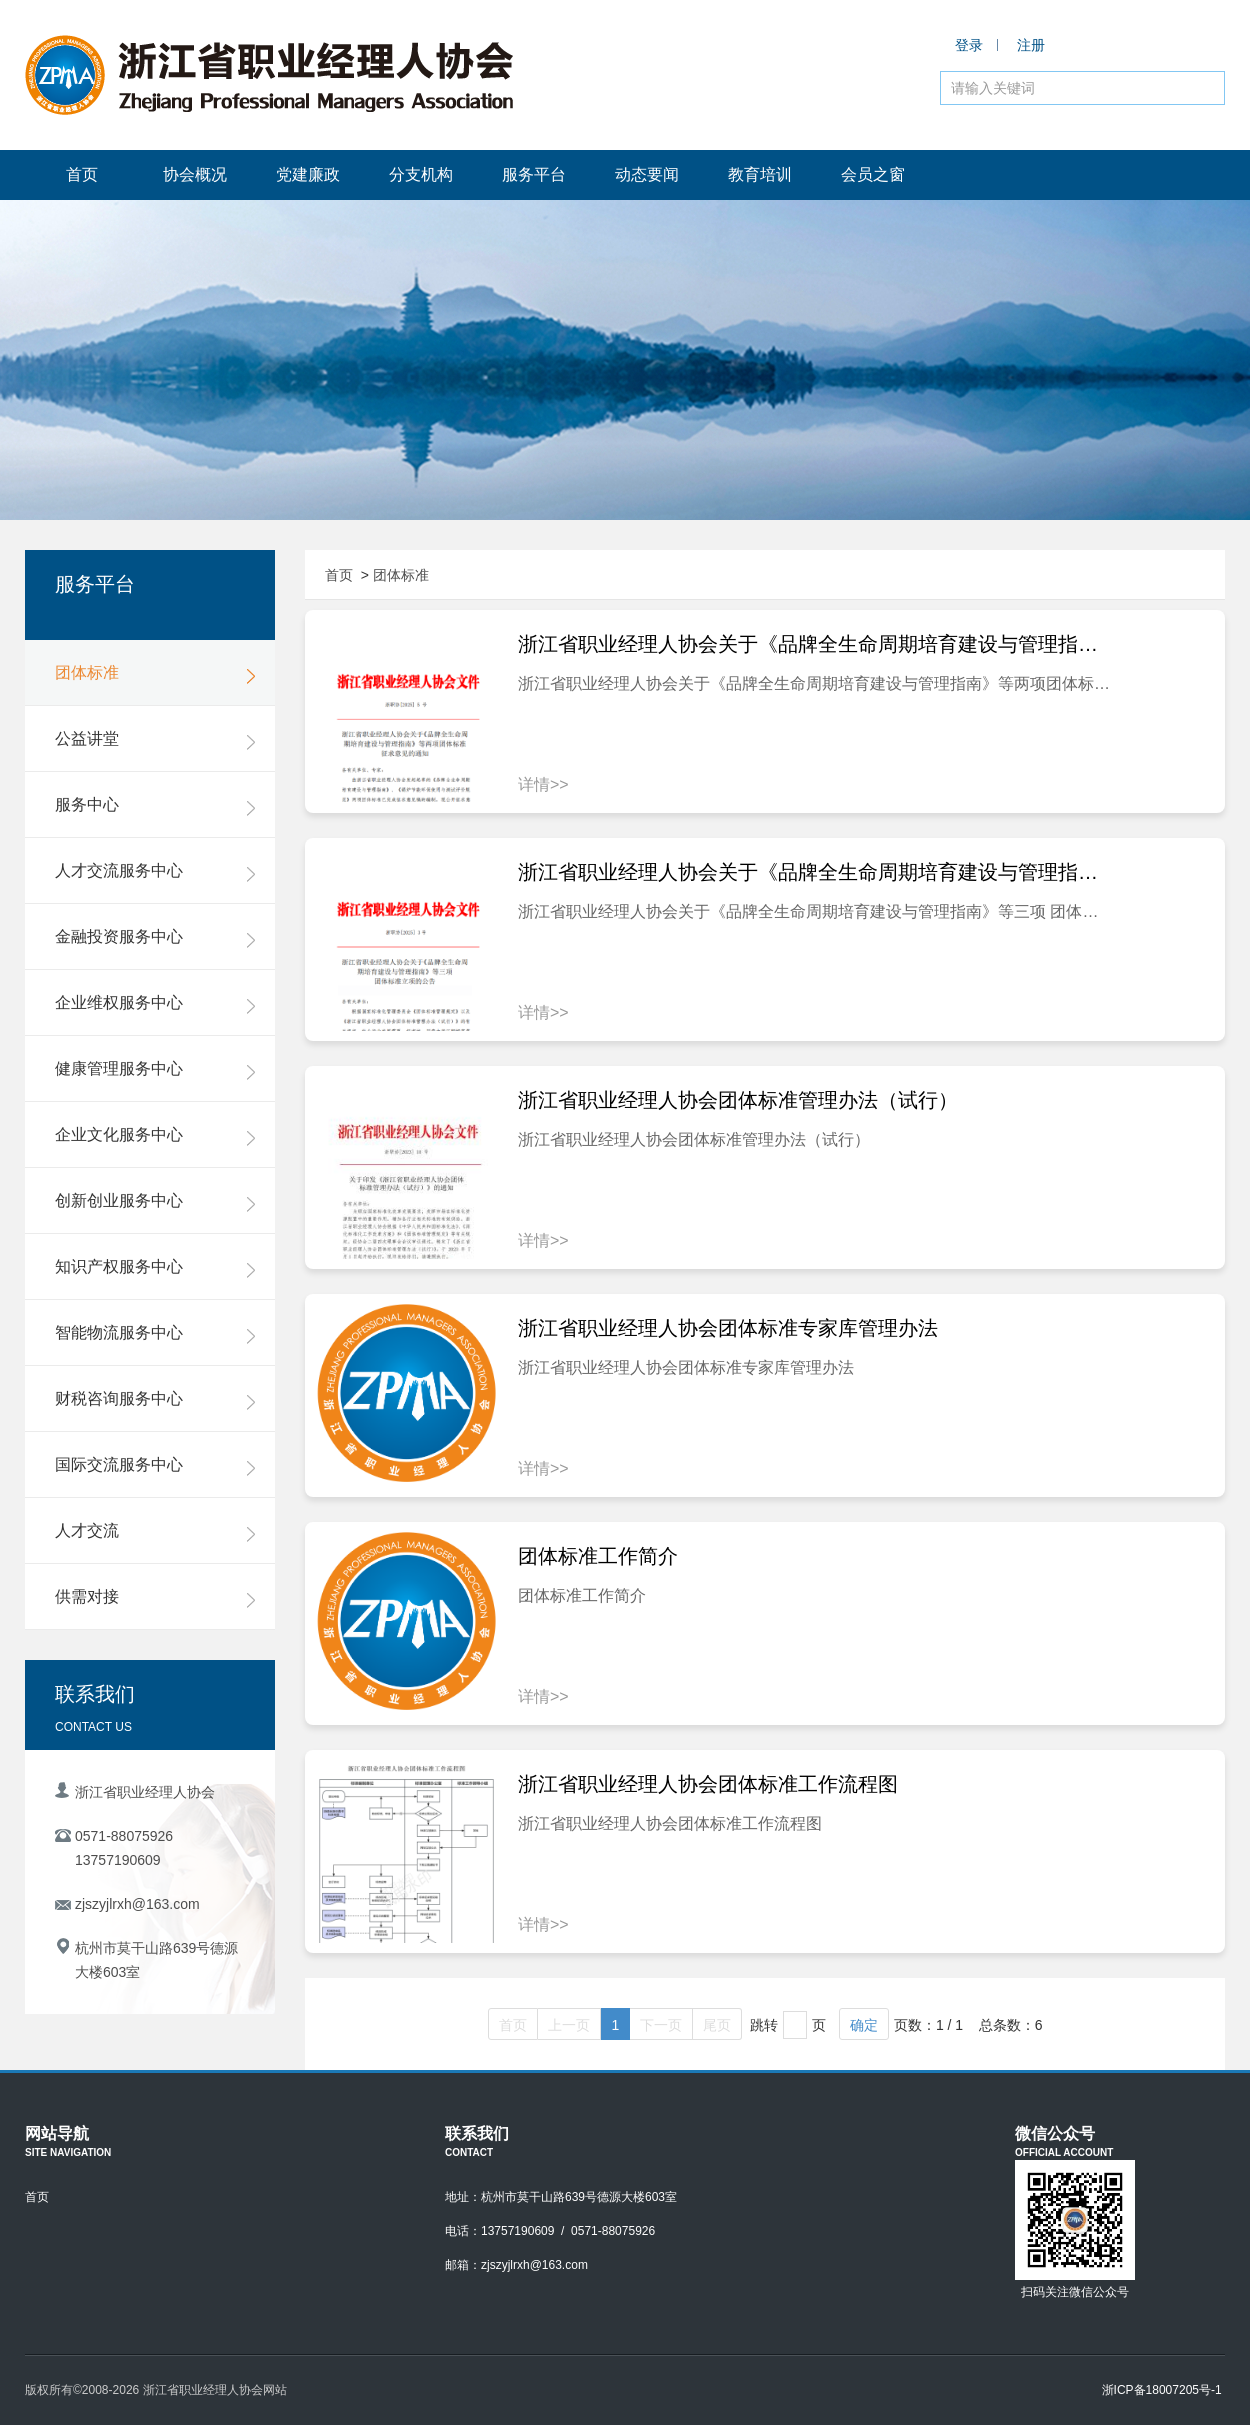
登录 (969, 45)
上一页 (569, 2025)
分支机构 (421, 174)
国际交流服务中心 (155, 1466)
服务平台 (534, 174)
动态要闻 (647, 174)
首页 (82, 174)
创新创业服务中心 (155, 1202)
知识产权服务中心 (155, 1268)
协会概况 (195, 174)
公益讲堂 (155, 740)
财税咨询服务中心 (155, 1400)
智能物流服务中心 (155, 1334)
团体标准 (155, 674)
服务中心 (155, 806)
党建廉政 (308, 174)
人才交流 (155, 1532)
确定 (864, 2025)
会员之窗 (873, 174)
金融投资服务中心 (155, 938)
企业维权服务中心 (155, 1004)
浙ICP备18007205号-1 (1162, 2390)
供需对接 (155, 1598)
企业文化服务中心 (155, 1136)
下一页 (661, 2025)
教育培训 (760, 174)
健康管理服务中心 (155, 1070)
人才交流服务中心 (155, 872)
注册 (1031, 45)
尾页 (717, 2025)
